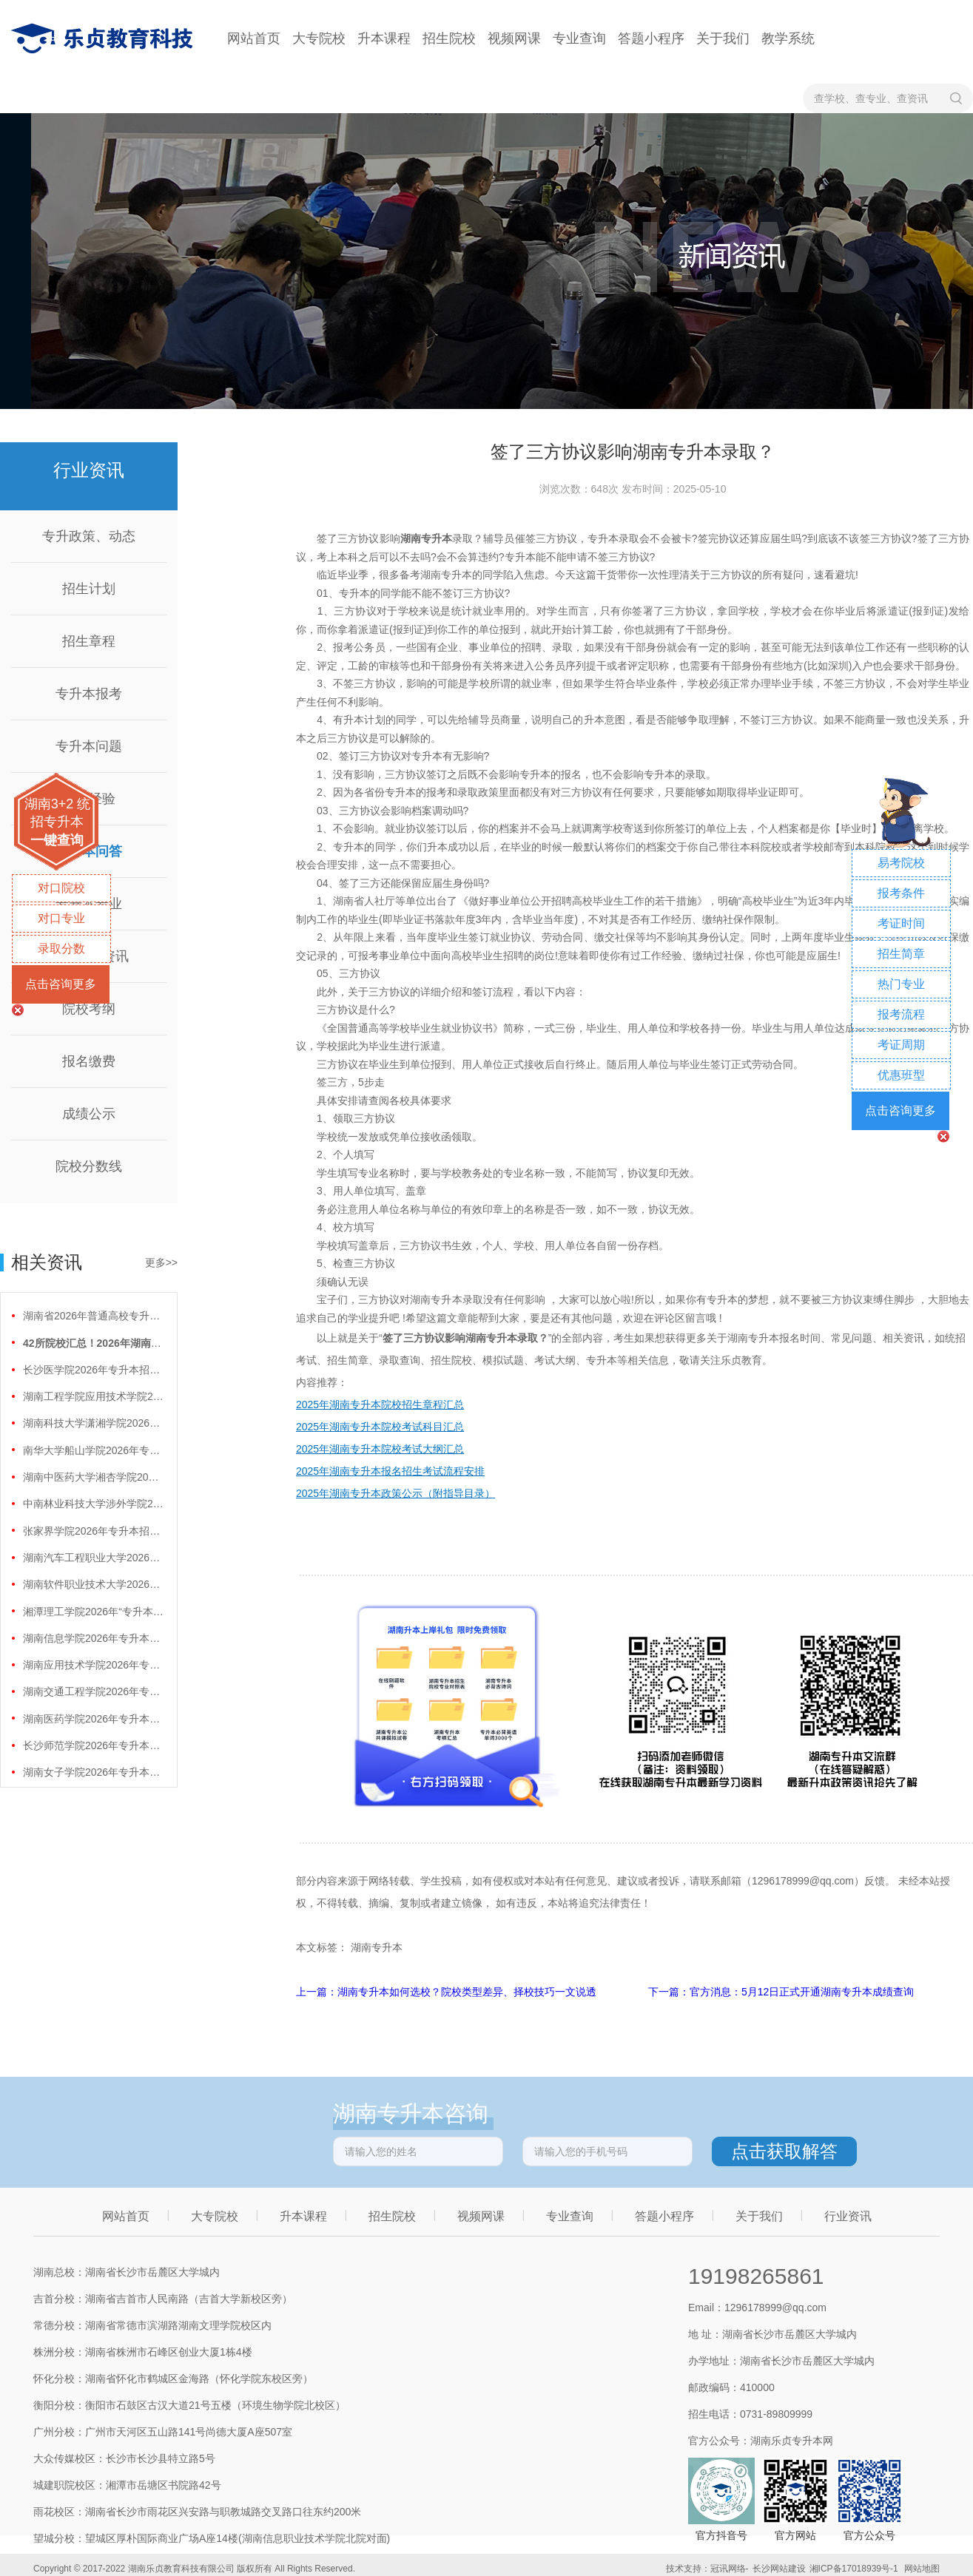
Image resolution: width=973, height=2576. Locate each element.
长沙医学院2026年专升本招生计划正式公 (93, 1370)
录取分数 (61, 948)
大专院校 (319, 38)
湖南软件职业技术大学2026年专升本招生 (93, 1584)
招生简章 (901, 953)
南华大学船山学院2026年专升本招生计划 (93, 1450)
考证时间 (901, 923)
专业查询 (579, 38)
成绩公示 (88, 1113)
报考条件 (901, 893)
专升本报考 (88, 693)
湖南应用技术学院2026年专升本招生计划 (93, 1665)
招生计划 (88, 588)
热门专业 (901, 984)
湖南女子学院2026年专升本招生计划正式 (93, 1772)
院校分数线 (88, 1166)
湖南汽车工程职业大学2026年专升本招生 (93, 1557)
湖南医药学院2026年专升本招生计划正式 (93, 1719)
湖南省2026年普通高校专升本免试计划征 (93, 1316)
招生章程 (88, 641)
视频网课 (514, 38)
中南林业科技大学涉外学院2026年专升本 (93, 1504)
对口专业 (61, 918)
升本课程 (384, 38)
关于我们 (723, 38)
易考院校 (901, 862)
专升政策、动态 (88, 536)
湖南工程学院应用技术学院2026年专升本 (93, 1396)
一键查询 (57, 840)
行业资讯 (848, 2216)
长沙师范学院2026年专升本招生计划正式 (93, 1745)
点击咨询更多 (60, 984)
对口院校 (61, 888)
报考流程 (901, 1014)
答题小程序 (651, 38)
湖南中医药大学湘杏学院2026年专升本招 (93, 1477)
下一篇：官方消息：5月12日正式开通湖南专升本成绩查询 (781, 1992)
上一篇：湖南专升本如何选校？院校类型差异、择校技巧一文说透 (447, 1992)
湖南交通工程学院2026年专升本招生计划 (93, 1691)
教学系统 (788, 38)
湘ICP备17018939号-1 (853, 2568)
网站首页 (253, 38)
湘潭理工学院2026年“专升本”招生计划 (93, 1611)
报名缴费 (88, 1061)
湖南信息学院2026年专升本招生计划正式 (93, 1638)
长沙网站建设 (779, 2568)
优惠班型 (901, 1075)
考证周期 (901, 1044)
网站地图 (922, 2568)
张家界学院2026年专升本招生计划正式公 (93, 1531)
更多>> (161, 1262)
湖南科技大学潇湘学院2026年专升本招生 (93, 1423)
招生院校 (449, 38)
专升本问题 (88, 746)
